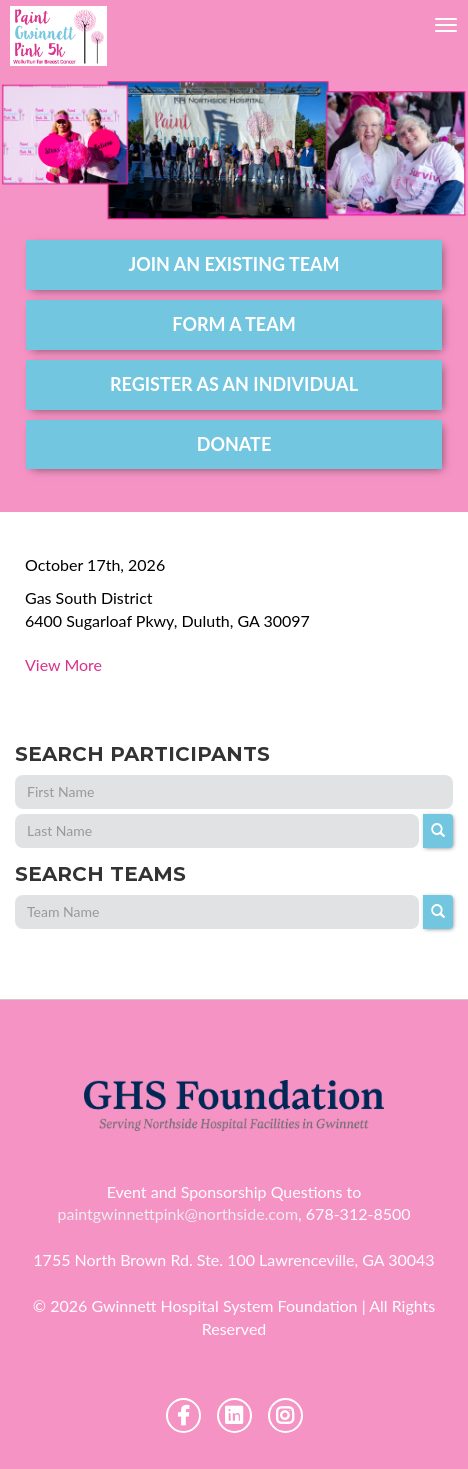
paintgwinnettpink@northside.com (177, 1213)
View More (63, 664)
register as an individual (234, 384)
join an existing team (233, 264)
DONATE (234, 444)
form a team (233, 324)
